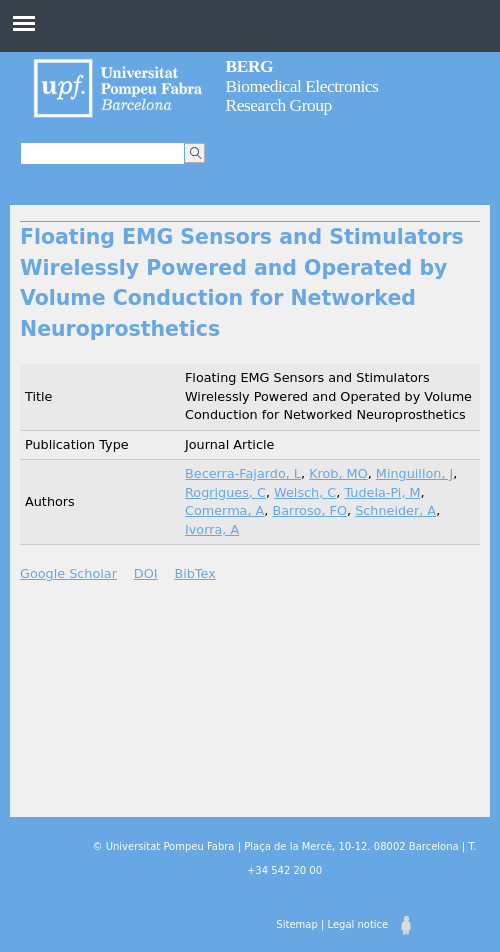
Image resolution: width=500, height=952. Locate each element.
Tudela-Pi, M (382, 492)
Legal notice (357, 924)
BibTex (194, 573)
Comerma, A (224, 510)
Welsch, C (305, 492)
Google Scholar (68, 573)
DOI (146, 573)
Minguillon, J (414, 473)
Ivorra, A (212, 529)
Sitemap (296, 924)
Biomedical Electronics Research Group (302, 85)
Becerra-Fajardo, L (243, 473)
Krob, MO (338, 473)
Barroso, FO (309, 510)
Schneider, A (395, 510)
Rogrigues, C (225, 492)
